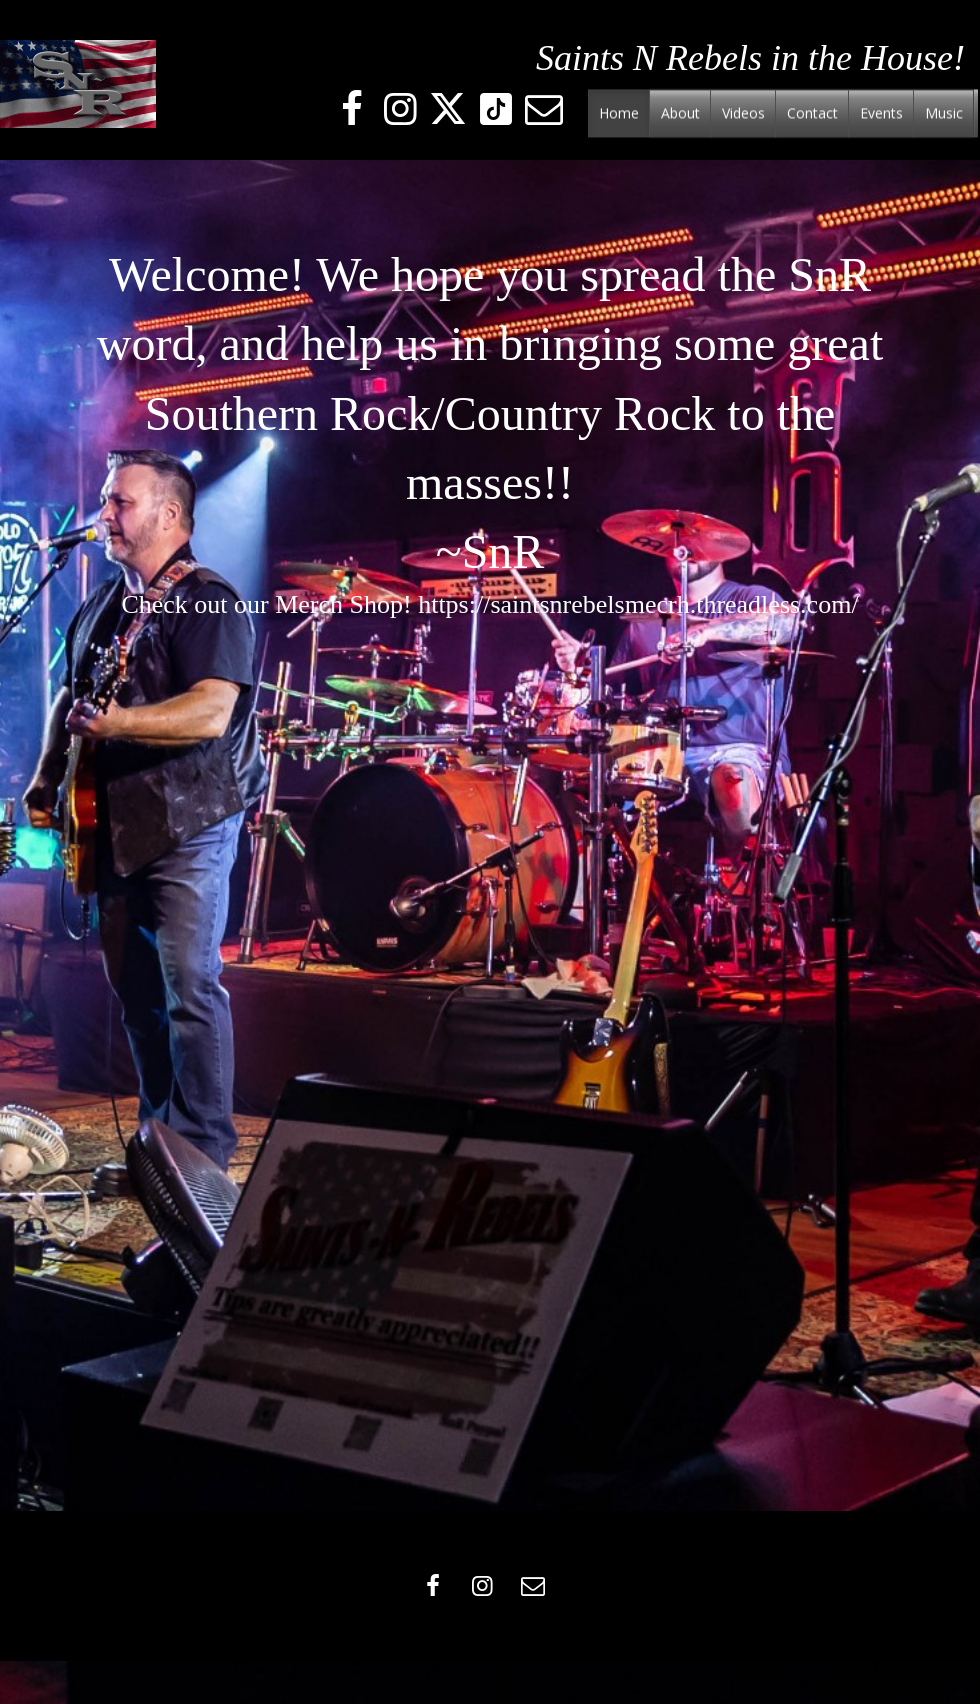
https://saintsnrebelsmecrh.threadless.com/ (638, 604)
